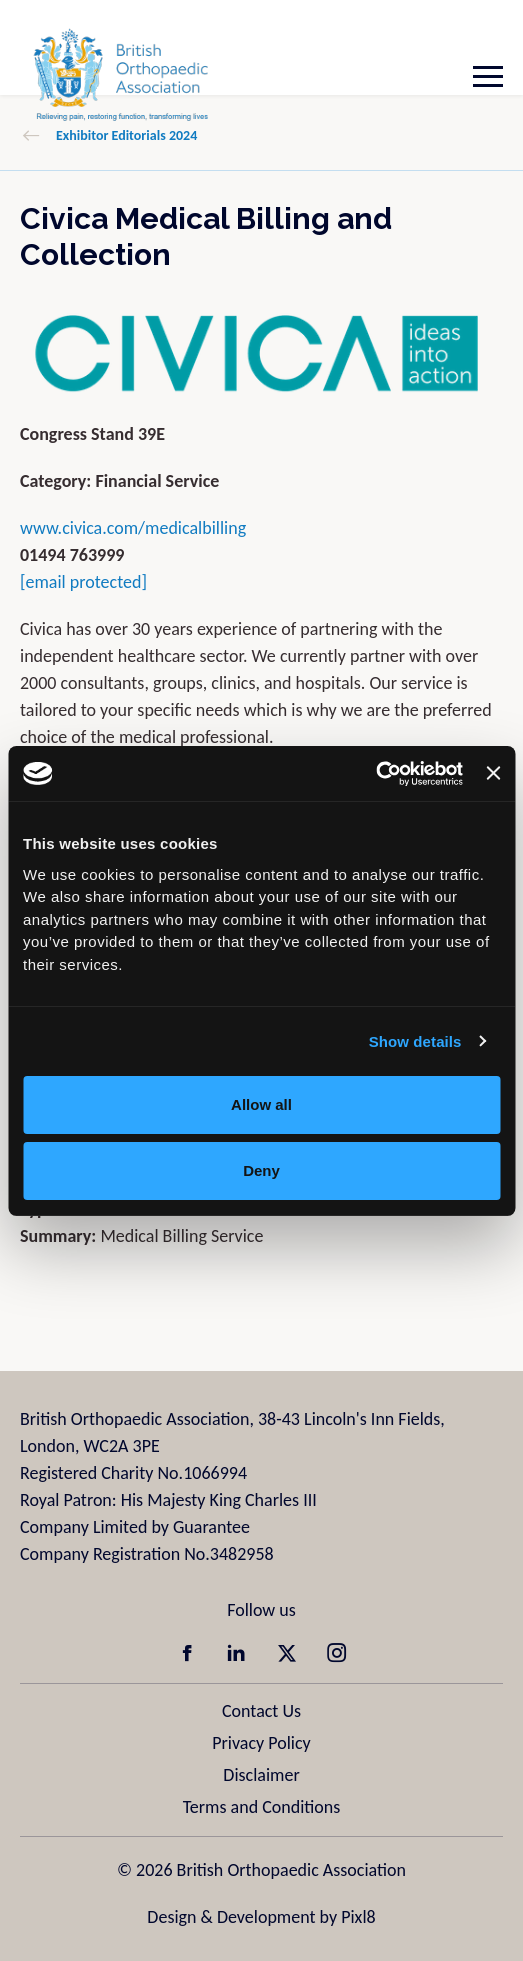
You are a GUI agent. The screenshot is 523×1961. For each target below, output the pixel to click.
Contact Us (261, 1711)
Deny (261, 1170)
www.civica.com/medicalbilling (133, 528)
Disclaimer (261, 1775)
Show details (415, 1041)
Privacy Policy (261, 1743)
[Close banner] (493, 773)
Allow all (261, 1104)
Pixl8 (358, 1917)
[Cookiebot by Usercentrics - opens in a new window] (375, 774)
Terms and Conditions (262, 1807)
